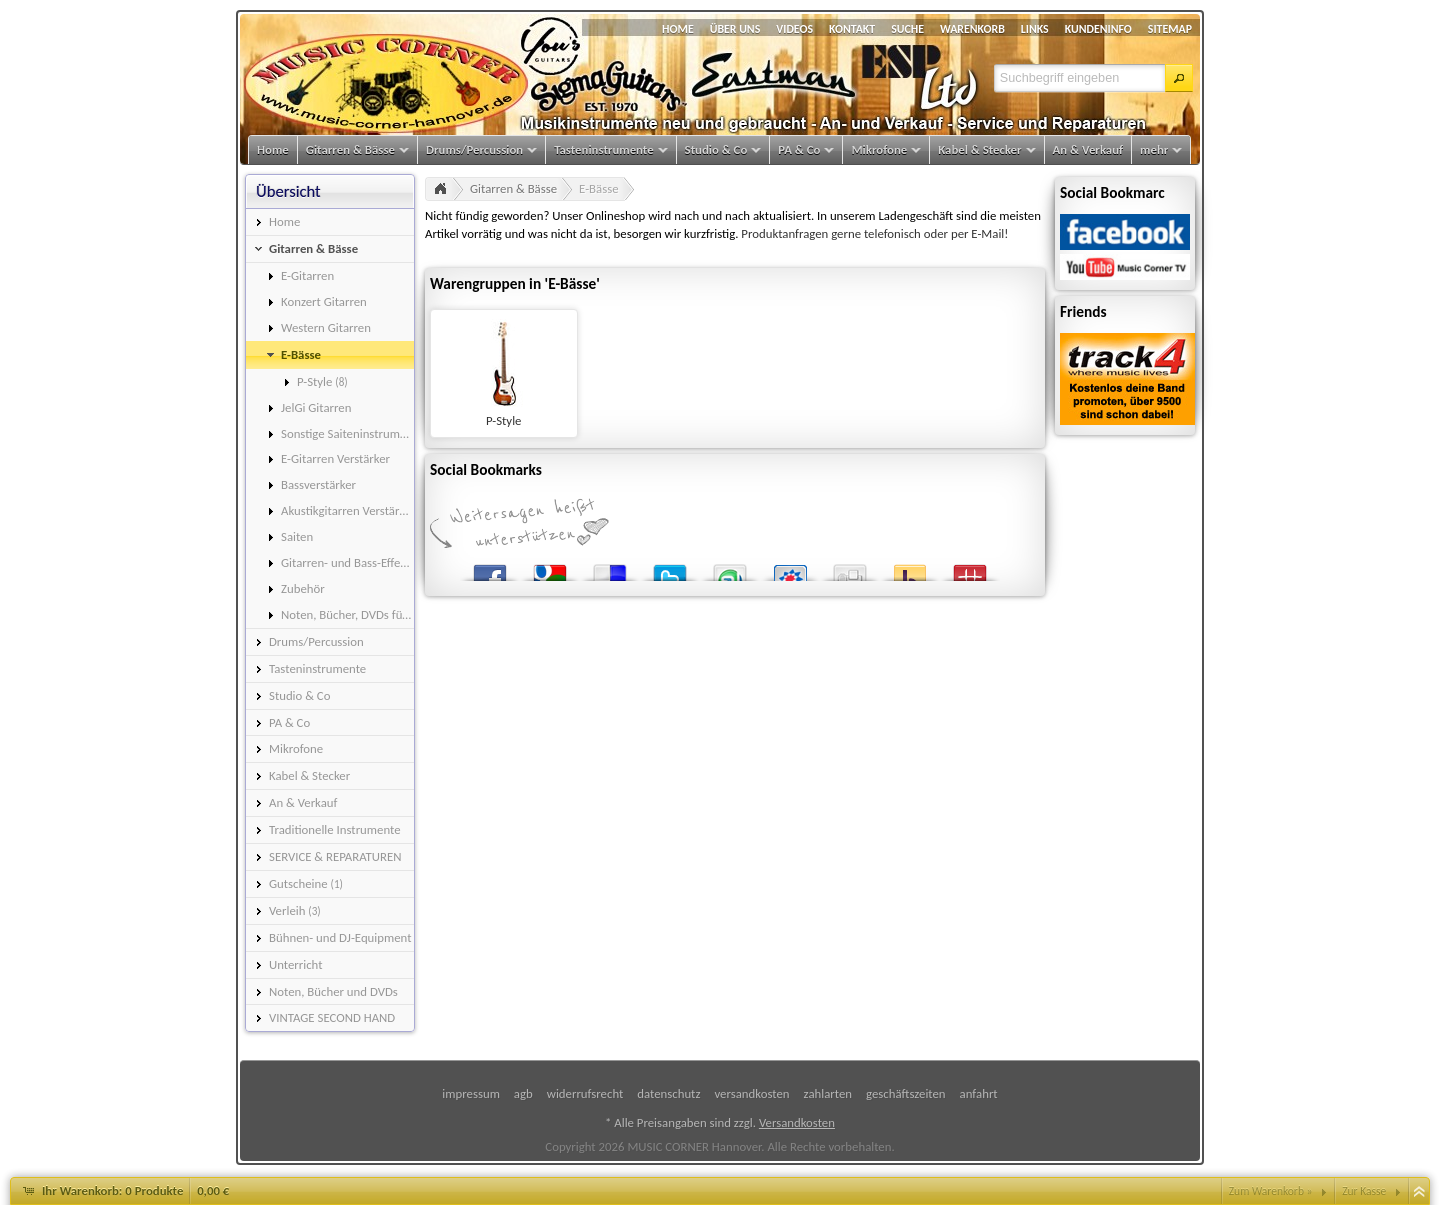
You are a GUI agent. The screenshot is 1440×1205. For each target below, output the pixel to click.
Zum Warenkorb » (1271, 1191)
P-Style (503, 420)
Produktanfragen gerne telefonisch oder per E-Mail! (874, 233)
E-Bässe (598, 188)
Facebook (490, 568)
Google (550, 568)
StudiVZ (790, 568)
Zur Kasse (1364, 1191)
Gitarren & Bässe (513, 188)
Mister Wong (970, 568)
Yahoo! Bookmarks (910, 568)
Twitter (670, 568)
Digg (850, 568)
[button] (1179, 78)
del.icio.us (610, 568)
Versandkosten (797, 1122)
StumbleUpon (730, 568)
